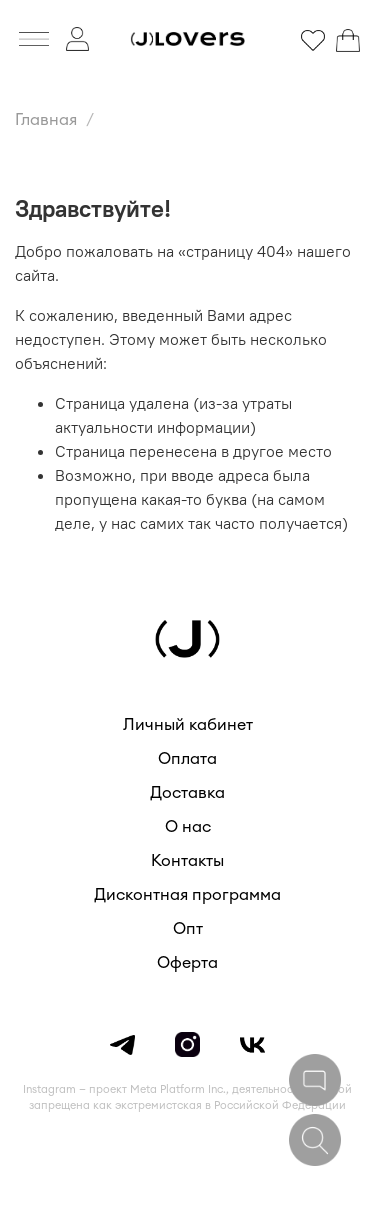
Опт (188, 929)
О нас (188, 827)
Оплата (187, 759)
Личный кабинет (188, 725)
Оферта (187, 963)
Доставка (187, 793)
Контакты (187, 861)
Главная (46, 120)
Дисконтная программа (187, 895)
